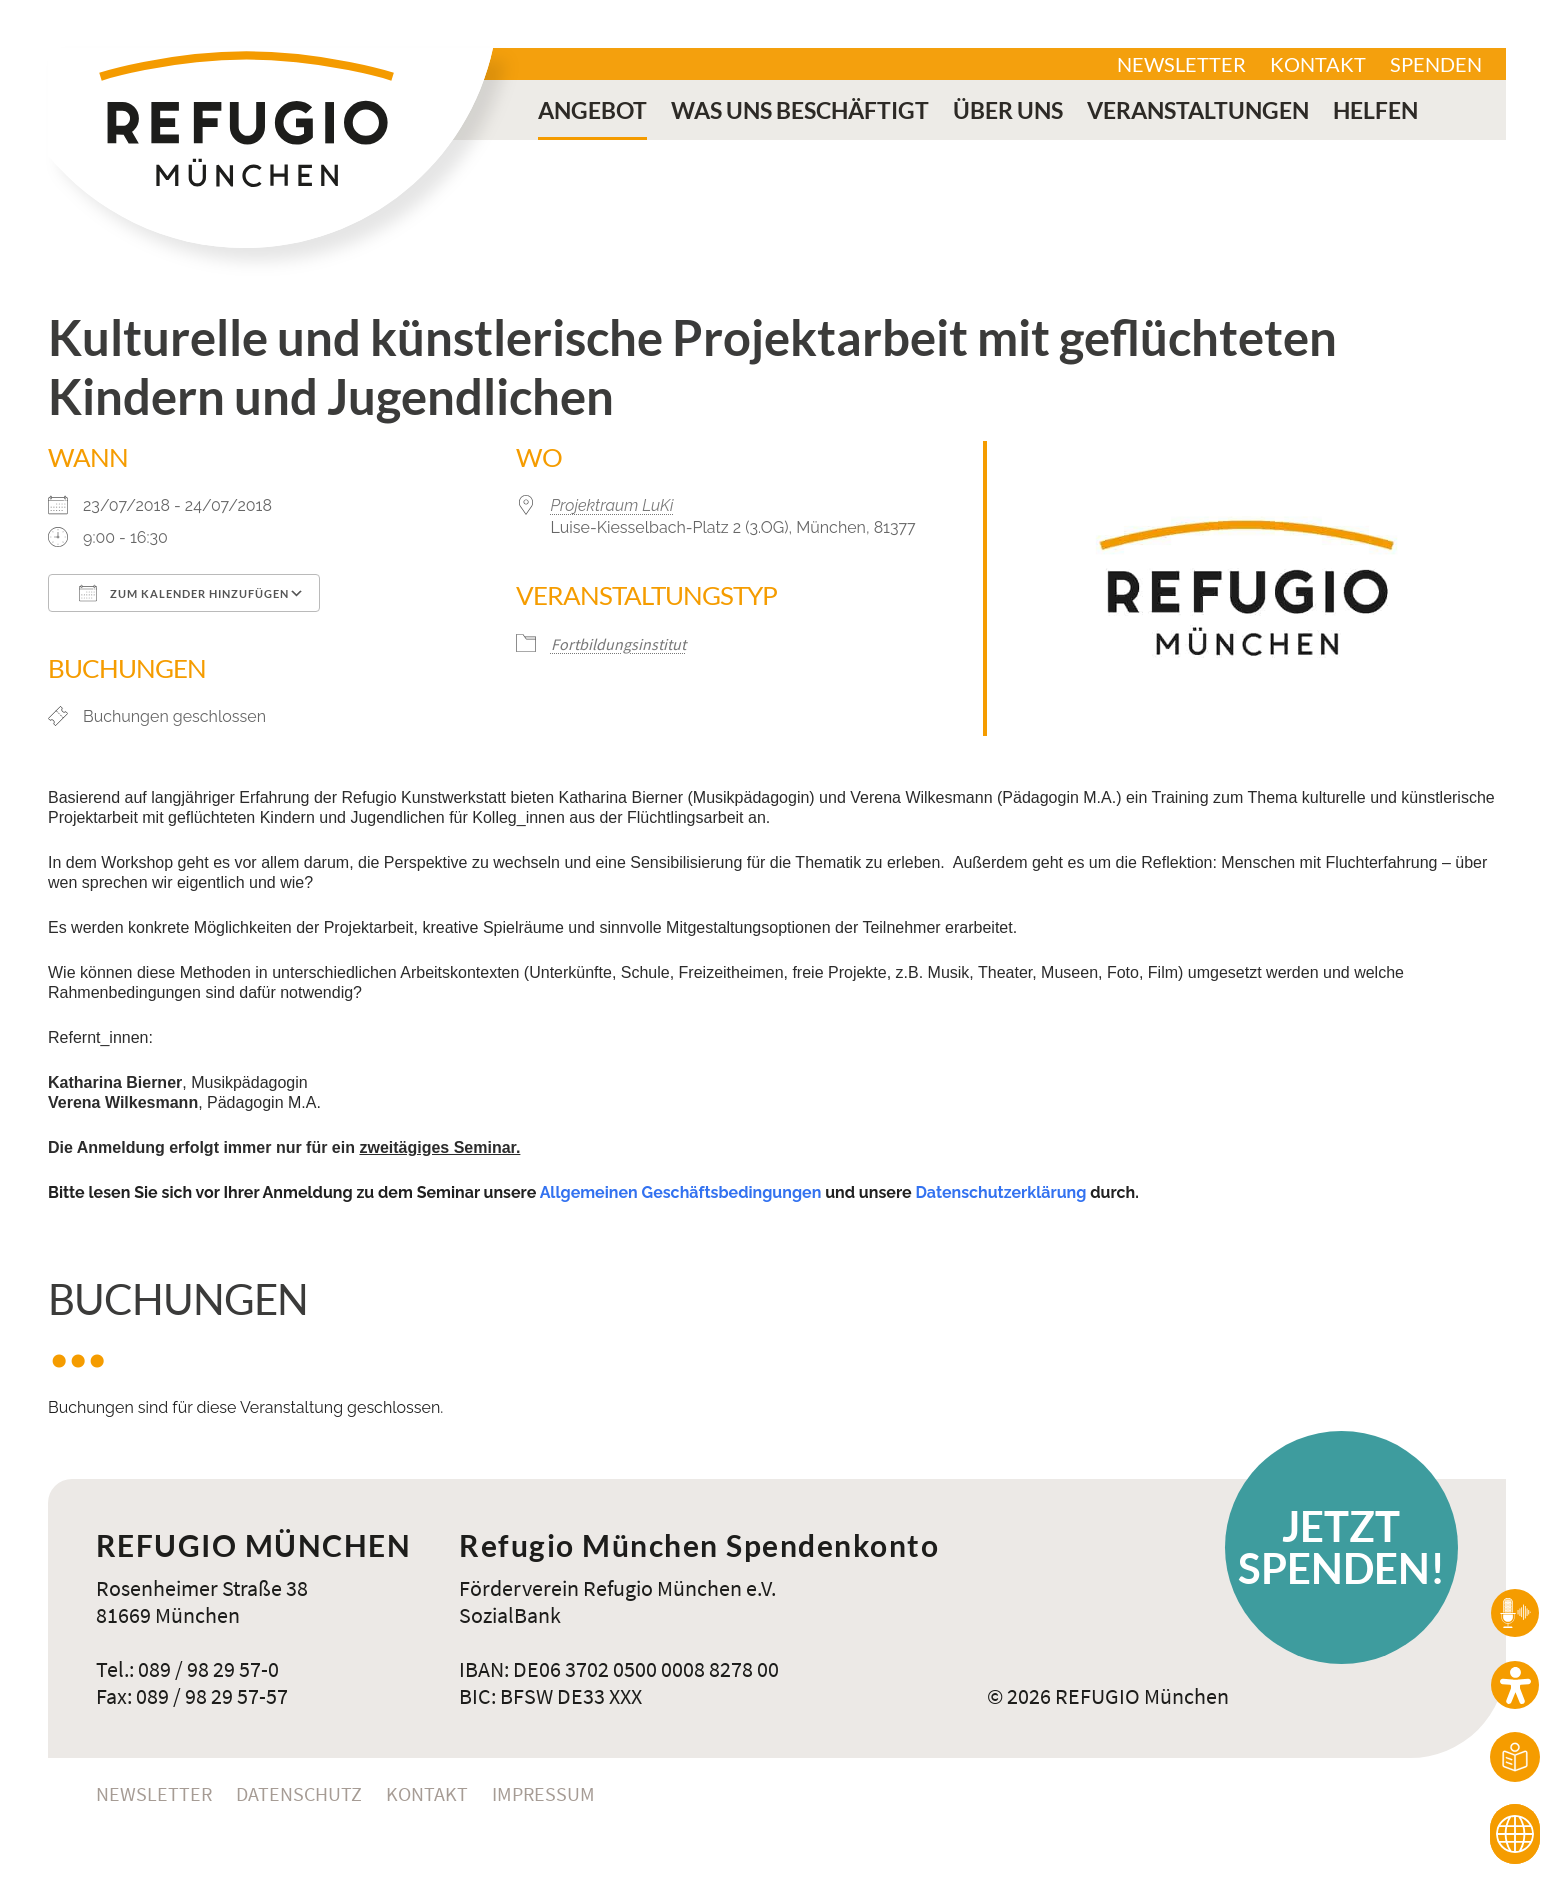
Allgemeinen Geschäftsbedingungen (681, 1192)
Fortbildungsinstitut (618, 644)
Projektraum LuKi (612, 505)
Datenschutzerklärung (1000, 1192)
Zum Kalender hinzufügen (184, 593)
